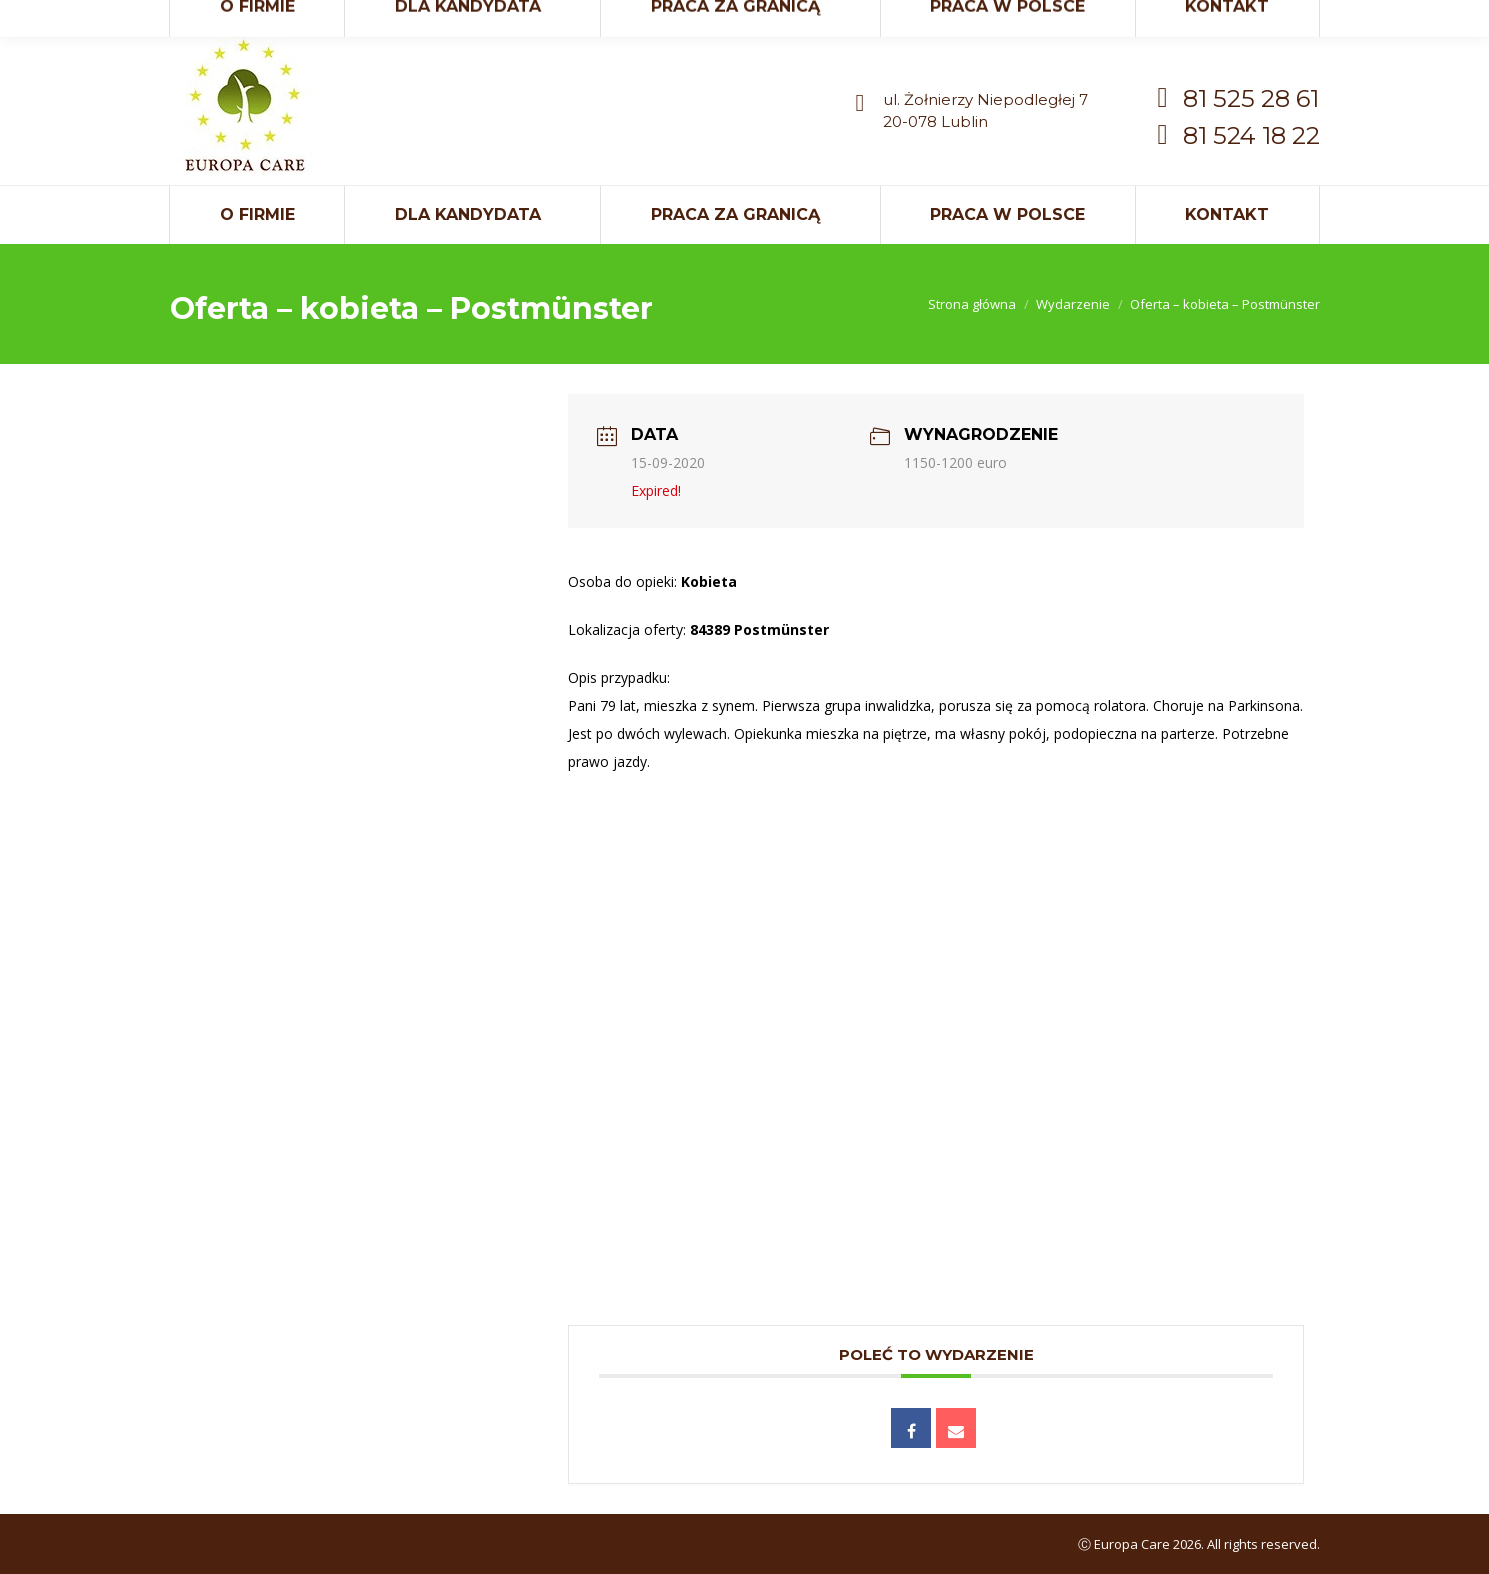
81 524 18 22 (1251, 135)
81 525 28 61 (1251, 98)
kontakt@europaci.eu (1189, 18)
